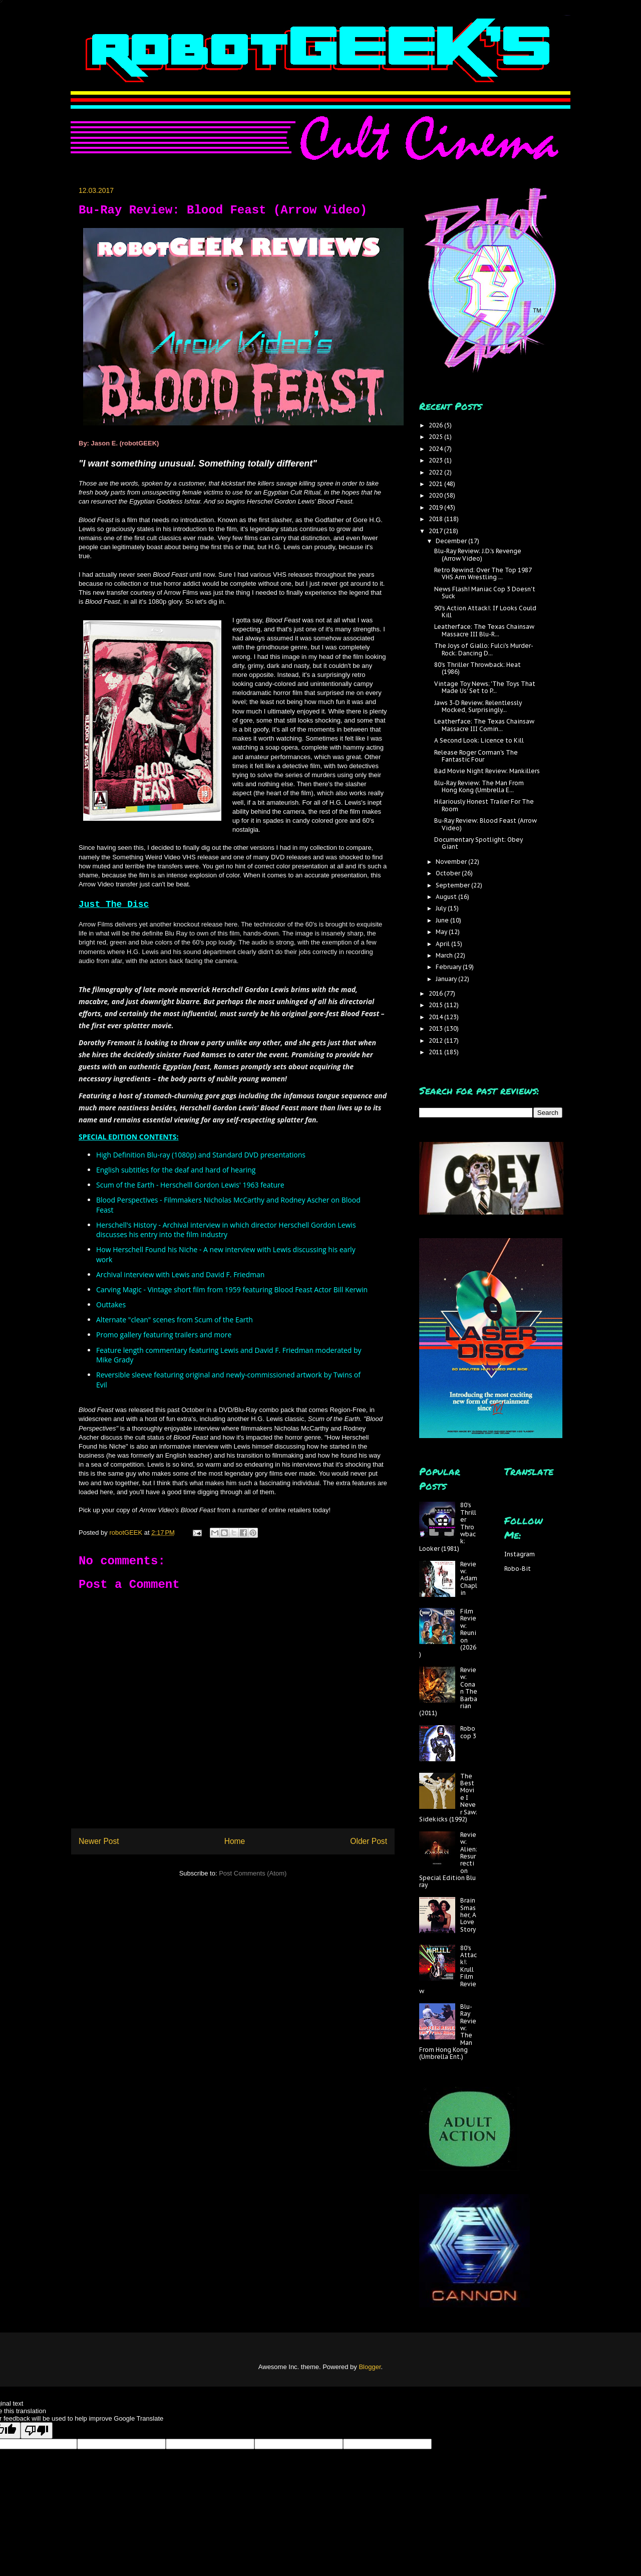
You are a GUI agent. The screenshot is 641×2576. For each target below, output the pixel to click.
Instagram (519, 1554)
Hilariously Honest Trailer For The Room (484, 805)
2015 (436, 1005)
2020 (436, 495)
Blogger (370, 2367)
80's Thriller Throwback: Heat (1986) (477, 668)
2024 (436, 448)
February (449, 967)
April (443, 944)
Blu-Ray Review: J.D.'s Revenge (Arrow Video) (477, 554)
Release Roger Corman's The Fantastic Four (476, 756)
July (442, 908)
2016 (436, 993)
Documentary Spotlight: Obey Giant (478, 843)
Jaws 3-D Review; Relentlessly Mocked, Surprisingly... (478, 706)
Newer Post (99, 1841)
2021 (436, 484)
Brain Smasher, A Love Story (468, 1915)
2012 (436, 1040)
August (447, 896)
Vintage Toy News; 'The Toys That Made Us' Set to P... (484, 687)
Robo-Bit (517, 1568)
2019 (436, 507)
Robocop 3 (468, 1732)
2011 (436, 1052)
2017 (436, 531)
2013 (436, 1028)
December (452, 541)
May (442, 931)
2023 (436, 460)
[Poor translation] (37, 2430)
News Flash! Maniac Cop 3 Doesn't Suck (484, 592)
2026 (436, 425)
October (449, 873)
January (447, 979)
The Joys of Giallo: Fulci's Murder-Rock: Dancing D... (483, 649)
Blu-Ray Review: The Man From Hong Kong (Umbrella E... (479, 786)
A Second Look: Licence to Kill (479, 740)
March (445, 955)
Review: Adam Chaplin (468, 1578)
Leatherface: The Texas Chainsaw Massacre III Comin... (484, 725)
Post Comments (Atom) (252, 1873)
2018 (436, 519)
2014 (436, 1017)
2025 (436, 436)
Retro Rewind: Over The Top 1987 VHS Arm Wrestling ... (482, 573)
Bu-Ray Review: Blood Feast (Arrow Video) (485, 824)
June (443, 920)
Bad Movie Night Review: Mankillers (487, 771)
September (453, 885)
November (452, 861)
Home (234, 1841)
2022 (436, 472)
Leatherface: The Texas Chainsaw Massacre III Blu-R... (484, 630)
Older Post (368, 1841)
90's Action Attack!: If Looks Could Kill (485, 611)
